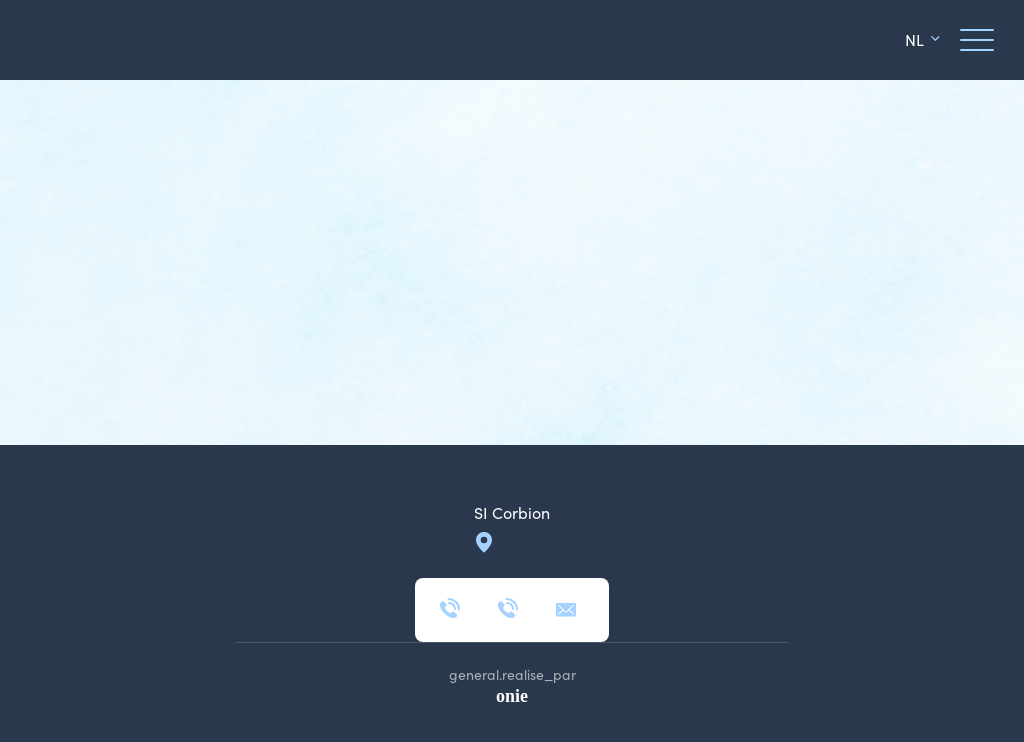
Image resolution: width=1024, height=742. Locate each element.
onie (512, 696)
